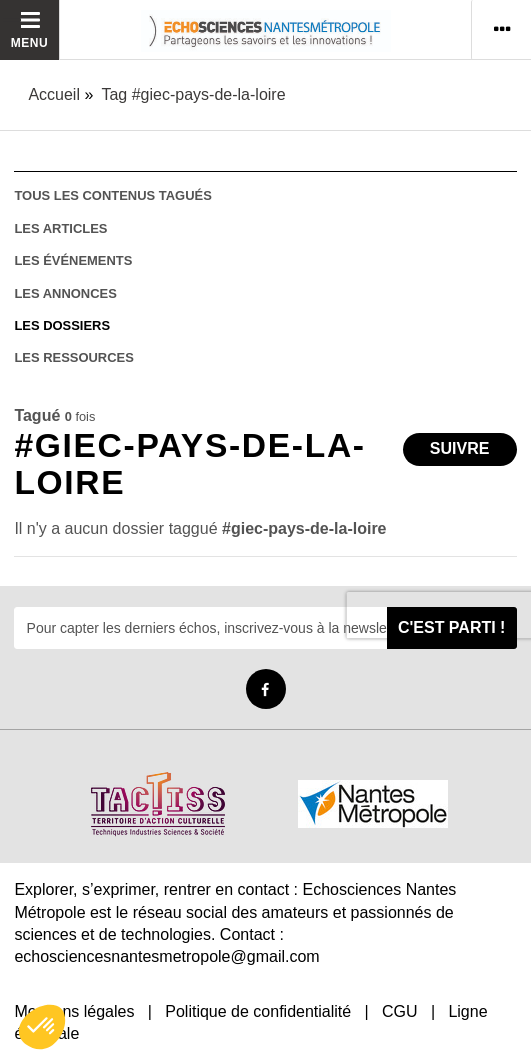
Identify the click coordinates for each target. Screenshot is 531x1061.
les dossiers (62, 325)
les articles (60, 228)
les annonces (65, 293)
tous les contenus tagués (112, 195)
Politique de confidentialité (258, 1011)
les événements (73, 260)
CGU (400, 1011)
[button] (42, 1027)
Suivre (460, 448)
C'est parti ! (452, 627)
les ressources (73, 357)
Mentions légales (74, 1011)
